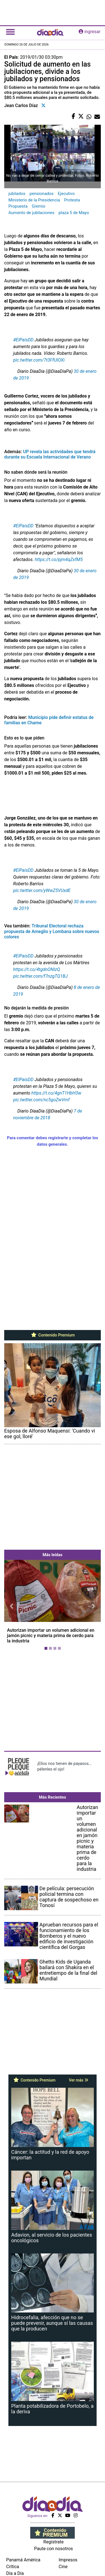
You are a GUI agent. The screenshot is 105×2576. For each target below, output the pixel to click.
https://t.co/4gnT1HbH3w (56, 1093)
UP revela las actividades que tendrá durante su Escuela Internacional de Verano (49, 454)
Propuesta (17, 206)
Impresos (68, 2560)
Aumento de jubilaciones (31, 212)
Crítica (12, 2566)
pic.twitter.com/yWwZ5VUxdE (42, 890)
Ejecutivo (66, 193)
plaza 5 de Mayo (74, 212)
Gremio (38, 206)
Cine (63, 2566)
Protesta (72, 200)
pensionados (42, 193)
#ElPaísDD (23, 339)
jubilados (16, 193)
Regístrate (53, 2542)
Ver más (78, 2080)
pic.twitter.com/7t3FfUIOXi (39, 360)
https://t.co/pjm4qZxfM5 (59, 559)
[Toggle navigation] (10, 31)
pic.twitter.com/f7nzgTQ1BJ (40, 976)
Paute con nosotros (53, 2548)
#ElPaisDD (23, 956)
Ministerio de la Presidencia (34, 200)
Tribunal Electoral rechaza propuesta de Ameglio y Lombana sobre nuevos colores (51, 931)
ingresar (90, 31)
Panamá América (23, 2560)
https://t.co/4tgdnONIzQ (36, 969)
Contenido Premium (52, 1335)
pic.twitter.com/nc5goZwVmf (41, 1099)
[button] (11, 1606)
